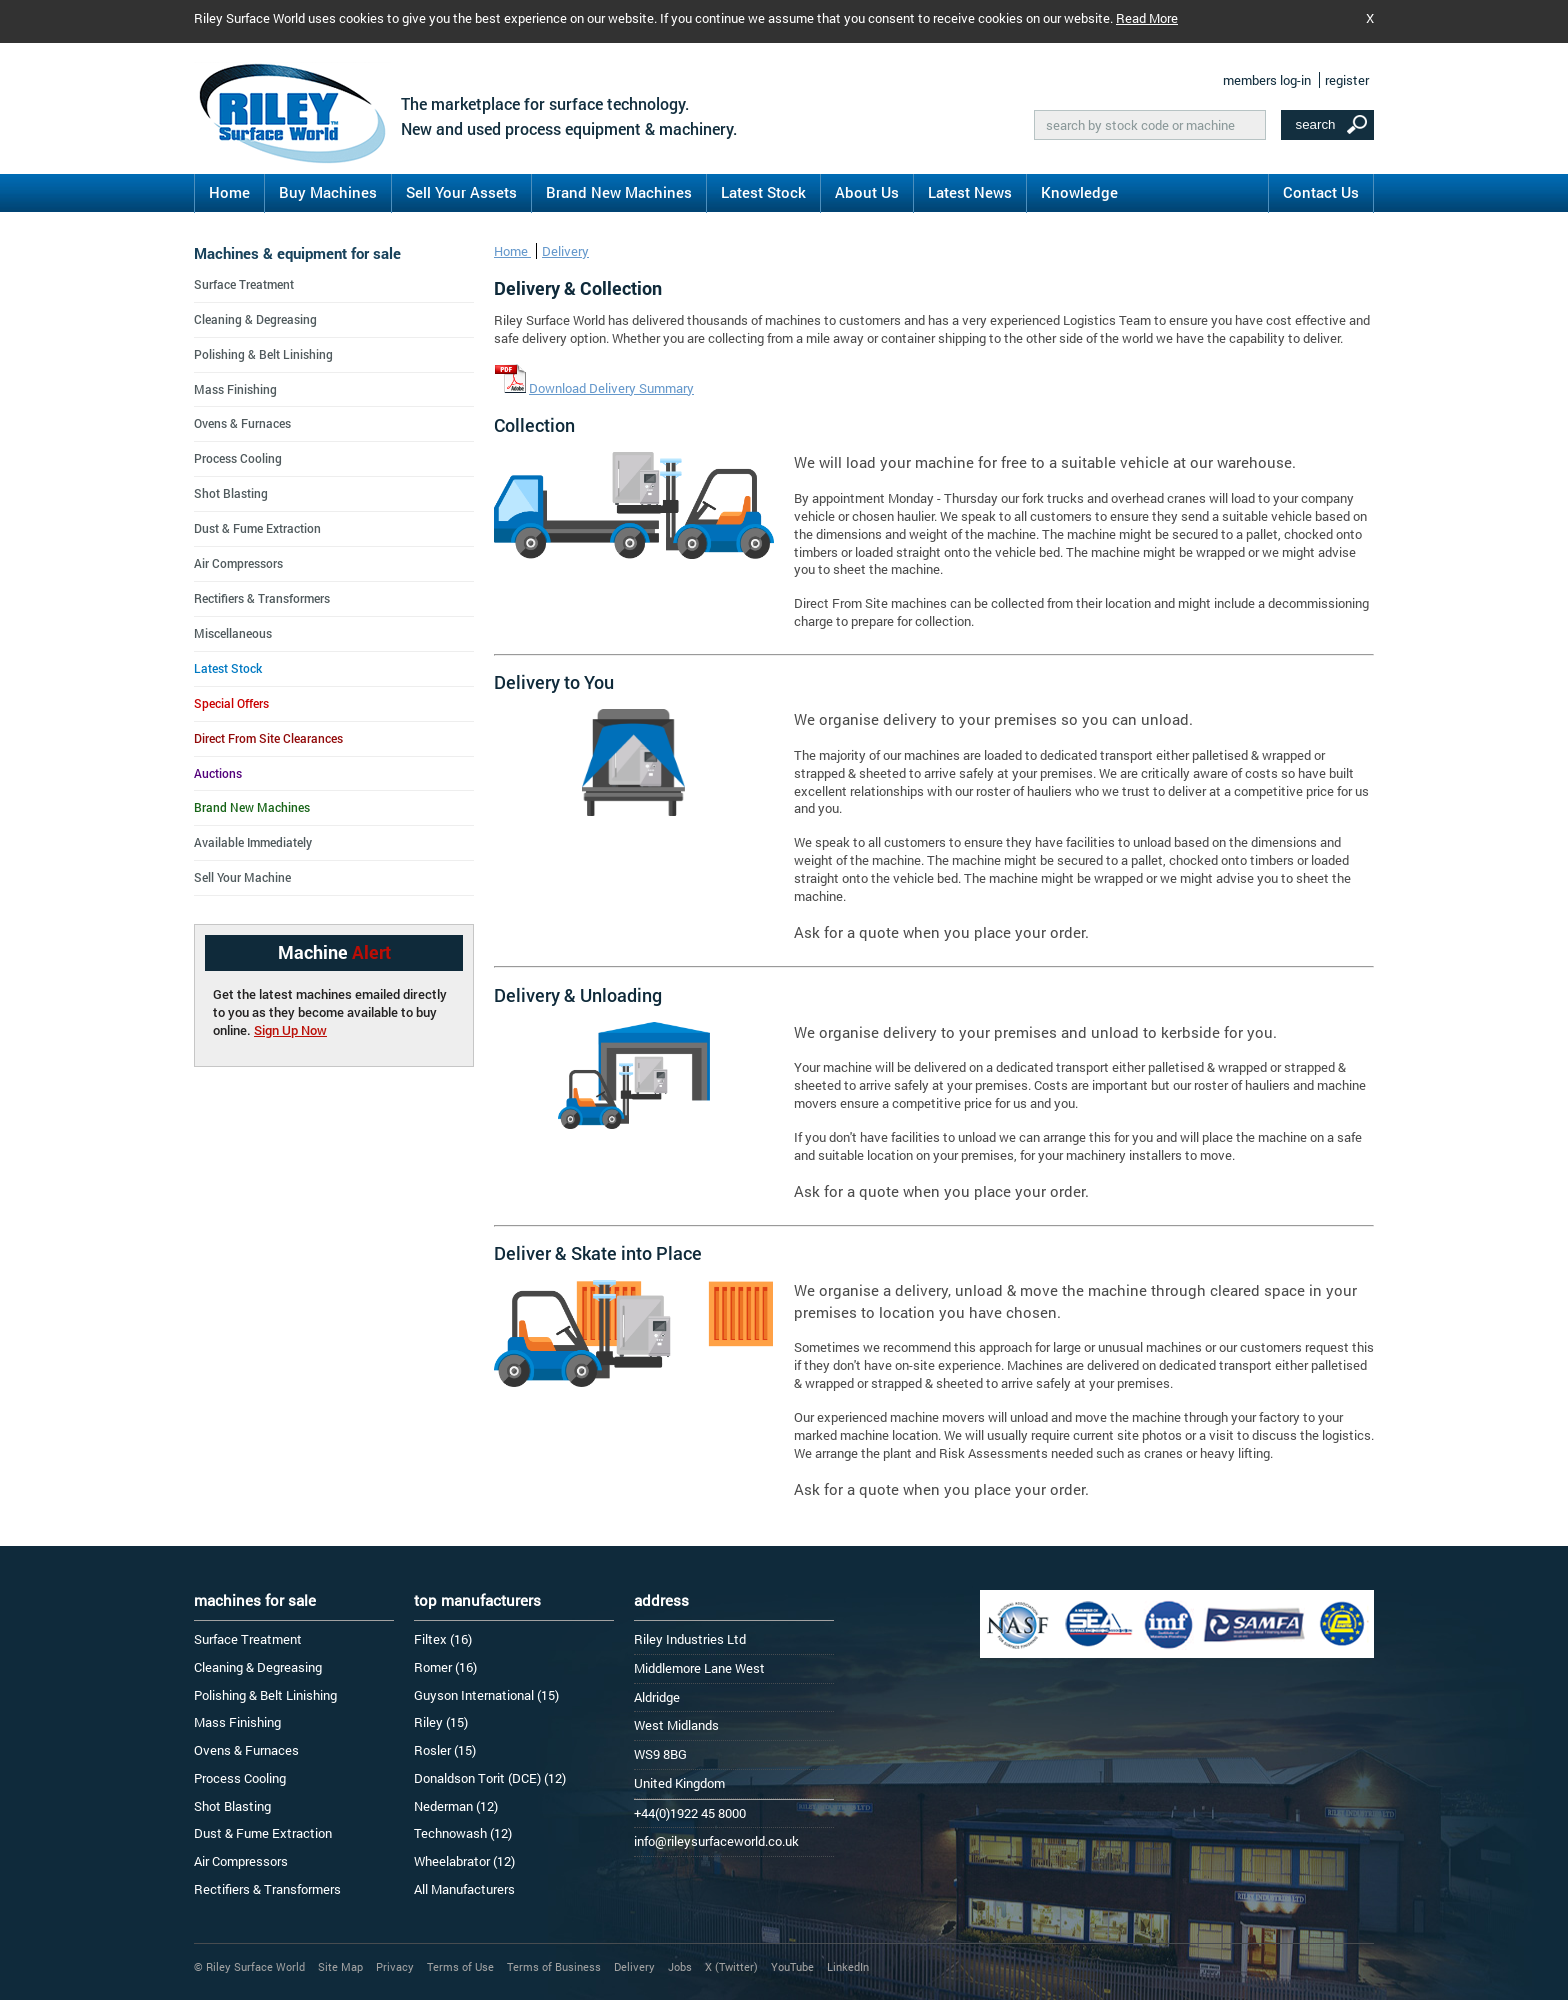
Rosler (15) (445, 1750)
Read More (1147, 18)
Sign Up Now (290, 1030)
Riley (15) (441, 1722)
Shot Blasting (231, 493)
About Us (867, 192)
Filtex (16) (443, 1639)
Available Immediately (253, 842)
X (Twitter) (731, 1966)
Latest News (970, 192)
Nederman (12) (456, 1806)
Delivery (565, 251)
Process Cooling (238, 458)
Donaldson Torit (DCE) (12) (490, 1778)
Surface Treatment (244, 284)
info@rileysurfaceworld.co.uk (716, 1841)
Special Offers (231, 703)
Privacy (395, 1966)
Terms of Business (554, 1966)
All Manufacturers (464, 1889)
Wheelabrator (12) (464, 1861)
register (1347, 80)
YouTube (792, 1966)
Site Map (340, 1966)
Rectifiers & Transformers (262, 598)
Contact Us (1321, 192)
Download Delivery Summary (611, 388)
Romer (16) (445, 1667)
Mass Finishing (235, 389)
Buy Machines (328, 192)
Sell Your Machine (242, 877)
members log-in (1267, 80)
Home (229, 192)
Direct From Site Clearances (268, 738)
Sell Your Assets (461, 192)
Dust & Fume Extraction (257, 528)
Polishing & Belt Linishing (263, 354)
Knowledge (1079, 192)
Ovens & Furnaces (242, 423)
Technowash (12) (463, 1833)
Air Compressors (238, 563)
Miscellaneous (233, 633)
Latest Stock (763, 192)
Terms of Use (460, 1966)
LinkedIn (848, 1966)
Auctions (218, 773)
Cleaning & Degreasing (255, 319)
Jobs (680, 1966)
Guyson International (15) (486, 1695)
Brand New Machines (619, 192)
